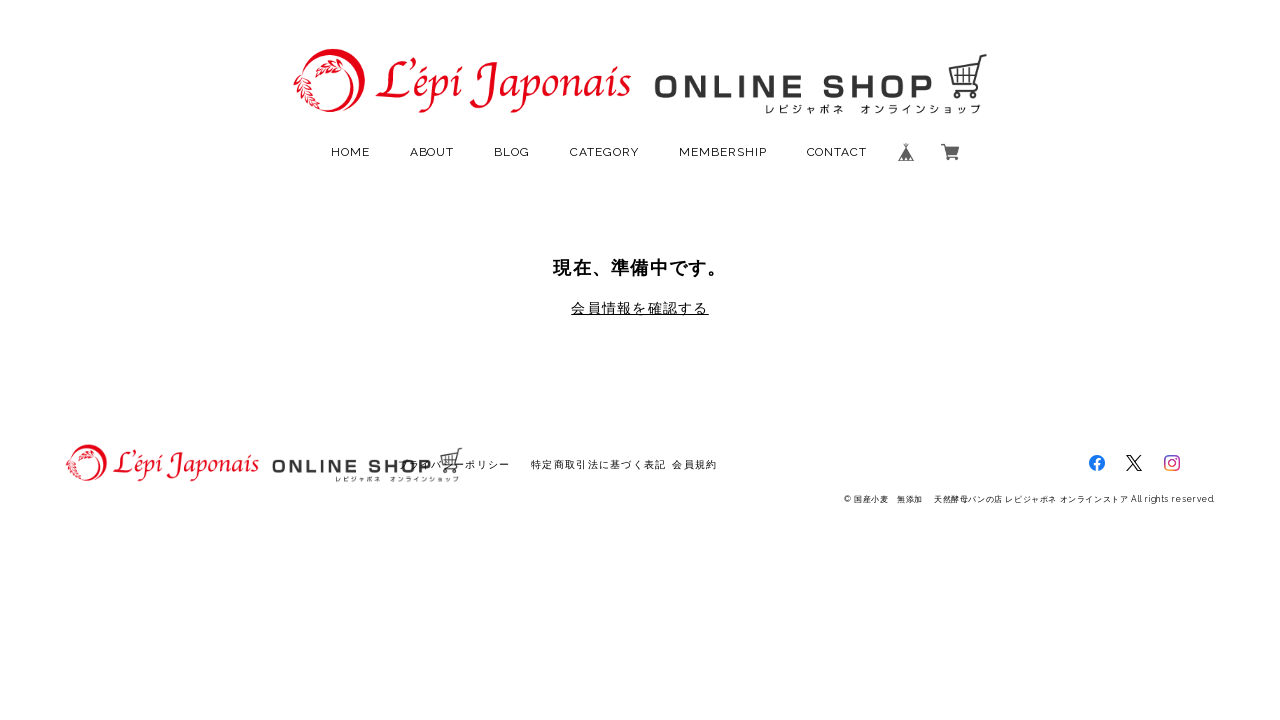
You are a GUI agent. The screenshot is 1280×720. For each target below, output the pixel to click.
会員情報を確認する (640, 308)
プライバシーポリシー (454, 464)
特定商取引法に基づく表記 (598, 464)
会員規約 (694, 464)
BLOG (512, 152)
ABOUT (432, 152)
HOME (350, 152)
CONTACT (837, 152)
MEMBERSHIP (723, 152)
